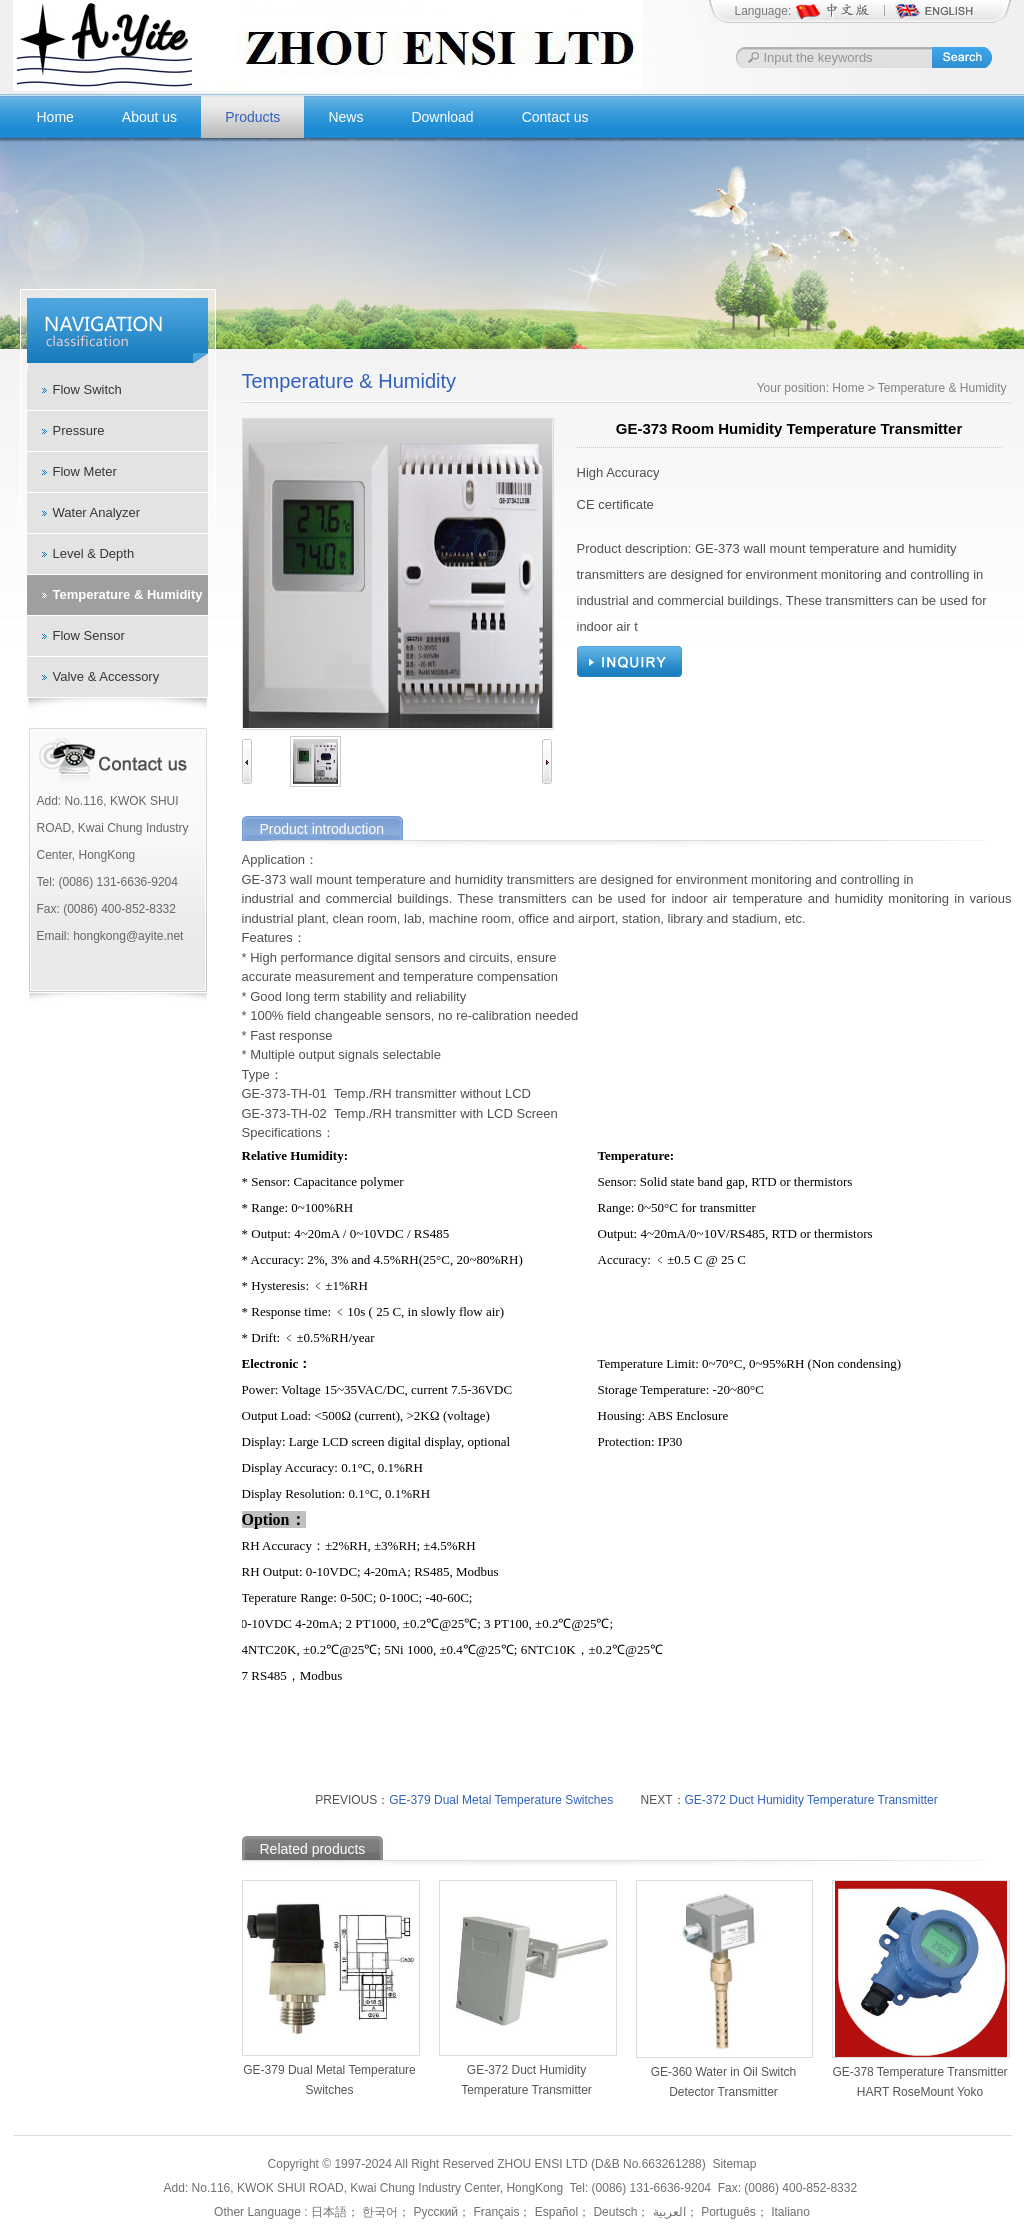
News (345, 117)
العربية (667, 2212)
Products (252, 117)
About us (149, 117)
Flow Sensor (89, 635)
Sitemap (734, 2164)
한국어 (378, 2212)
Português (727, 2212)
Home (55, 117)
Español (554, 2212)
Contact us (555, 117)
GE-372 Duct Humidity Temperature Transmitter (811, 1800)
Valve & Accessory (106, 676)
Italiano (789, 2212)
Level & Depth (94, 553)
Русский (434, 2212)
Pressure (79, 430)
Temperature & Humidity (128, 594)
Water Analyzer (97, 512)
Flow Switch (87, 389)
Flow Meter (85, 471)
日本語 (329, 2212)
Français (494, 2212)
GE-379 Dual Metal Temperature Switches (501, 1800)
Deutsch (613, 2212)
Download (442, 117)
